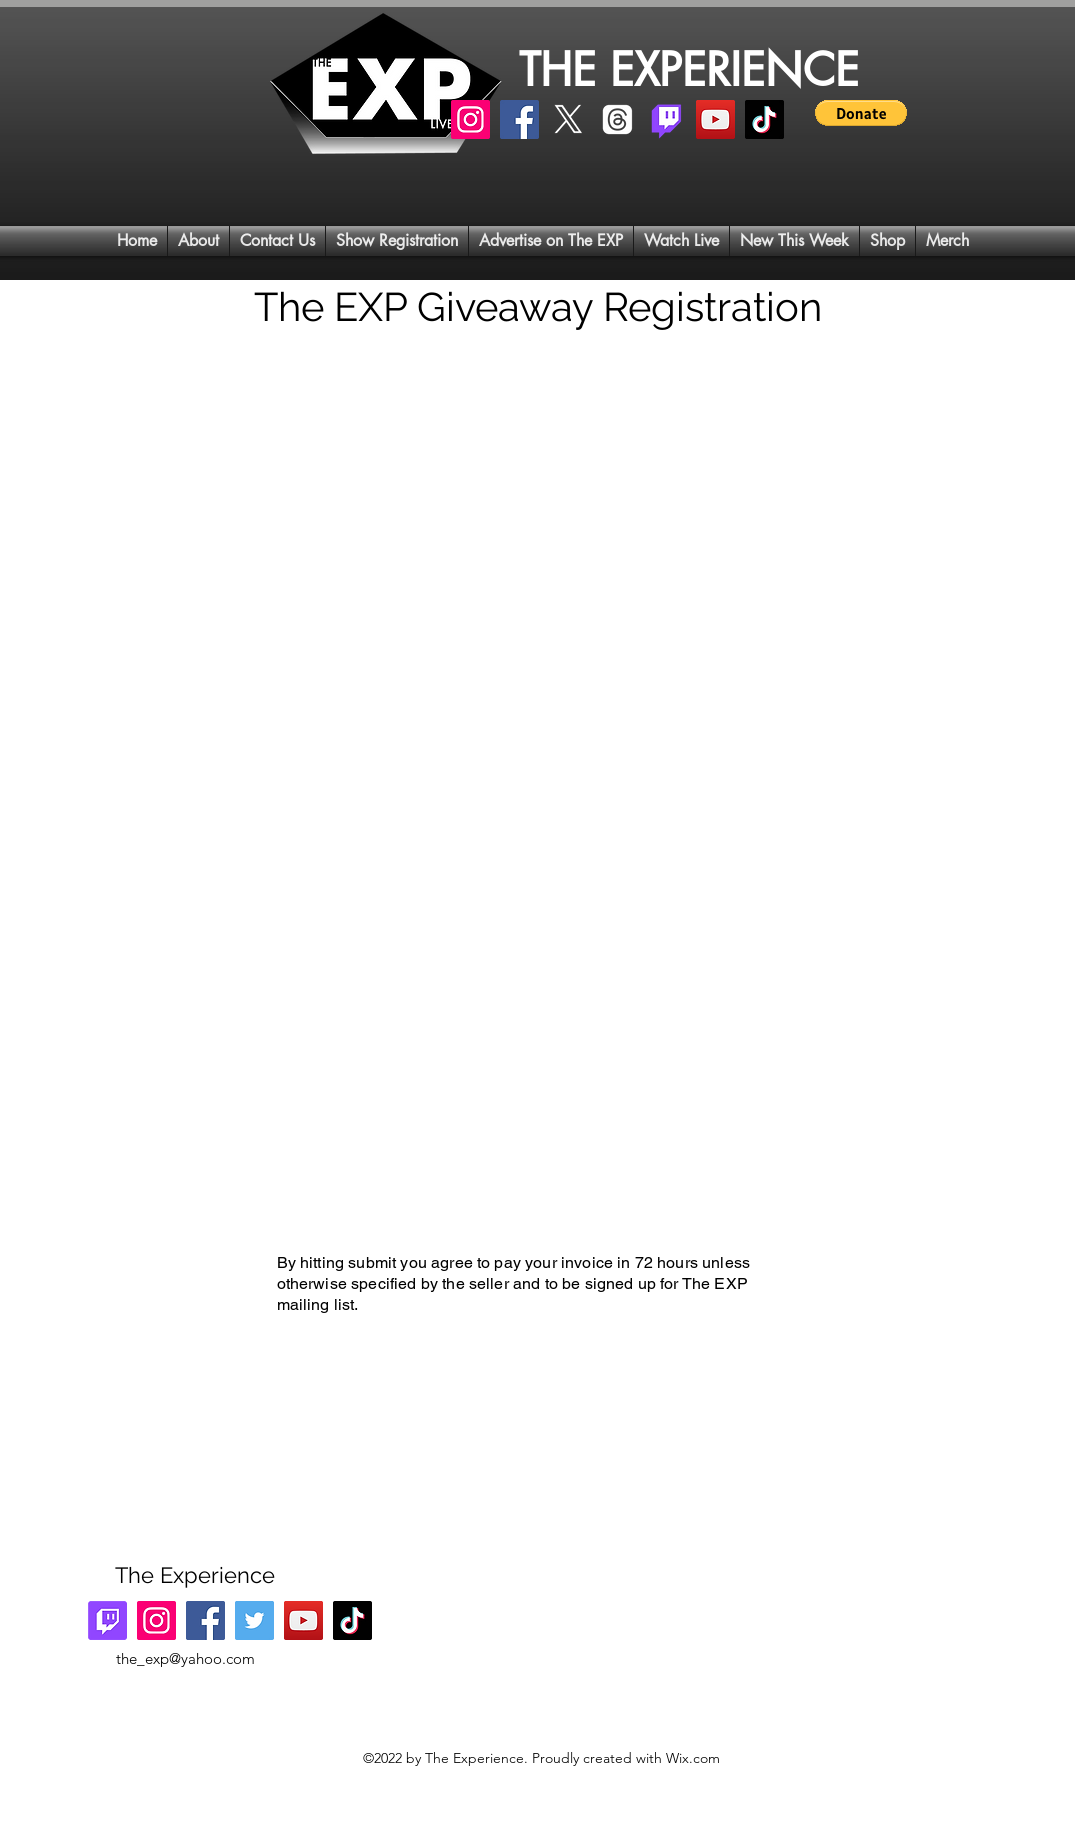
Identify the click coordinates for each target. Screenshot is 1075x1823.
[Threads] (617, 119)
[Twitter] (254, 1620)
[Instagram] (470, 119)
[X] (568, 119)
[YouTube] (715, 119)
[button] (861, 113)
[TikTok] (764, 119)
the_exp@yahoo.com (185, 1658)
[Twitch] (666, 119)
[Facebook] (519, 119)
